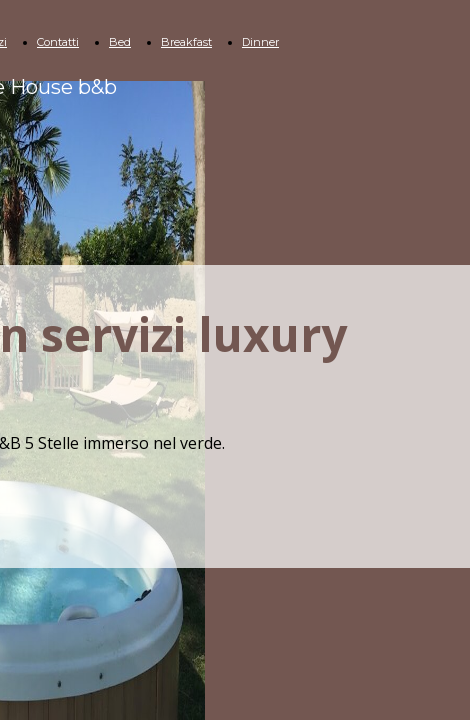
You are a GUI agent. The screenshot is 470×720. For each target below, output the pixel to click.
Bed (120, 42)
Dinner (260, 42)
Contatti (58, 42)
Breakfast (186, 42)
